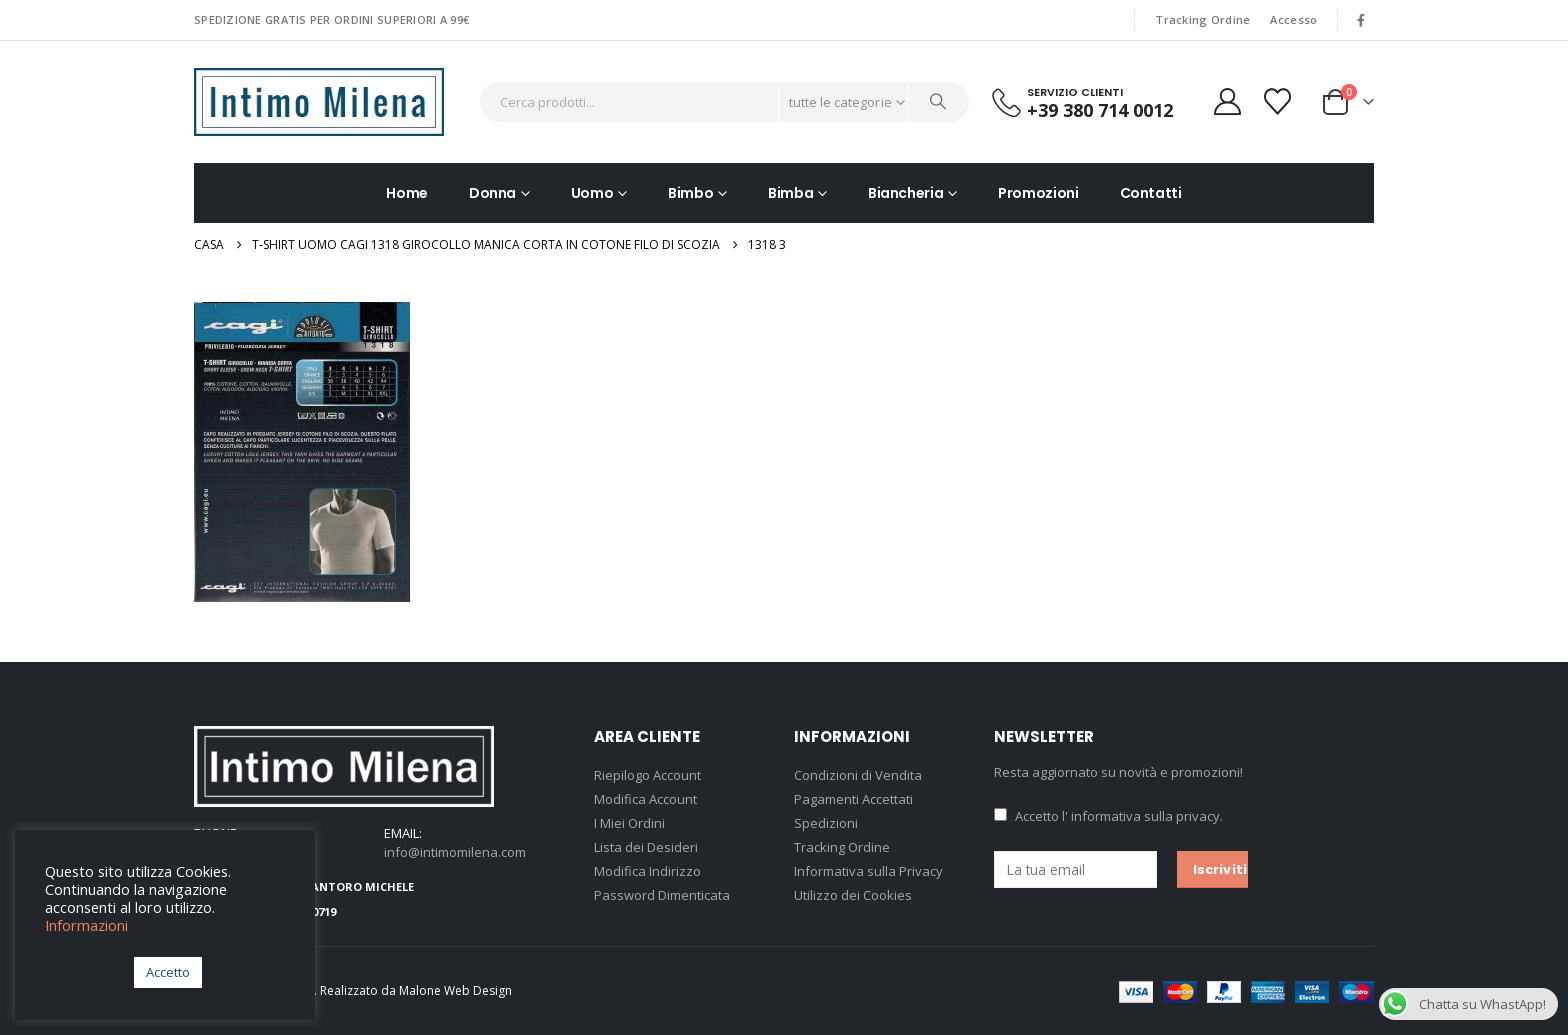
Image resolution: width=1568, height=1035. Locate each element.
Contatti (1151, 193)
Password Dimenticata (662, 895)
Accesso (1293, 19)
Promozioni (1038, 193)
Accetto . (1108, 816)
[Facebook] (1361, 20)
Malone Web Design (455, 990)
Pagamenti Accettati (853, 799)
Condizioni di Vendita (858, 775)
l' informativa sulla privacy (1141, 816)
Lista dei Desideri (646, 847)
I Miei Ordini (629, 823)
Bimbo (690, 193)
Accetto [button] (168, 972)
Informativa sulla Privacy (868, 871)
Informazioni (86, 925)
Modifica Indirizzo (647, 871)
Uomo (592, 193)
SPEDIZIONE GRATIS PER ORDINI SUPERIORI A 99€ (331, 19)
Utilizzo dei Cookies (853, 895)
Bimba (790, 193)
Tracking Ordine (1202, 19)
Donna (492, 193)
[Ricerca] (939, 102)
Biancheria (906, 193)
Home (407, 193)
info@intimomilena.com (455, 852)
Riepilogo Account (647, 775)
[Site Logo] (319, 102)
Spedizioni (826, 823)
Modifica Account (645, 799)
